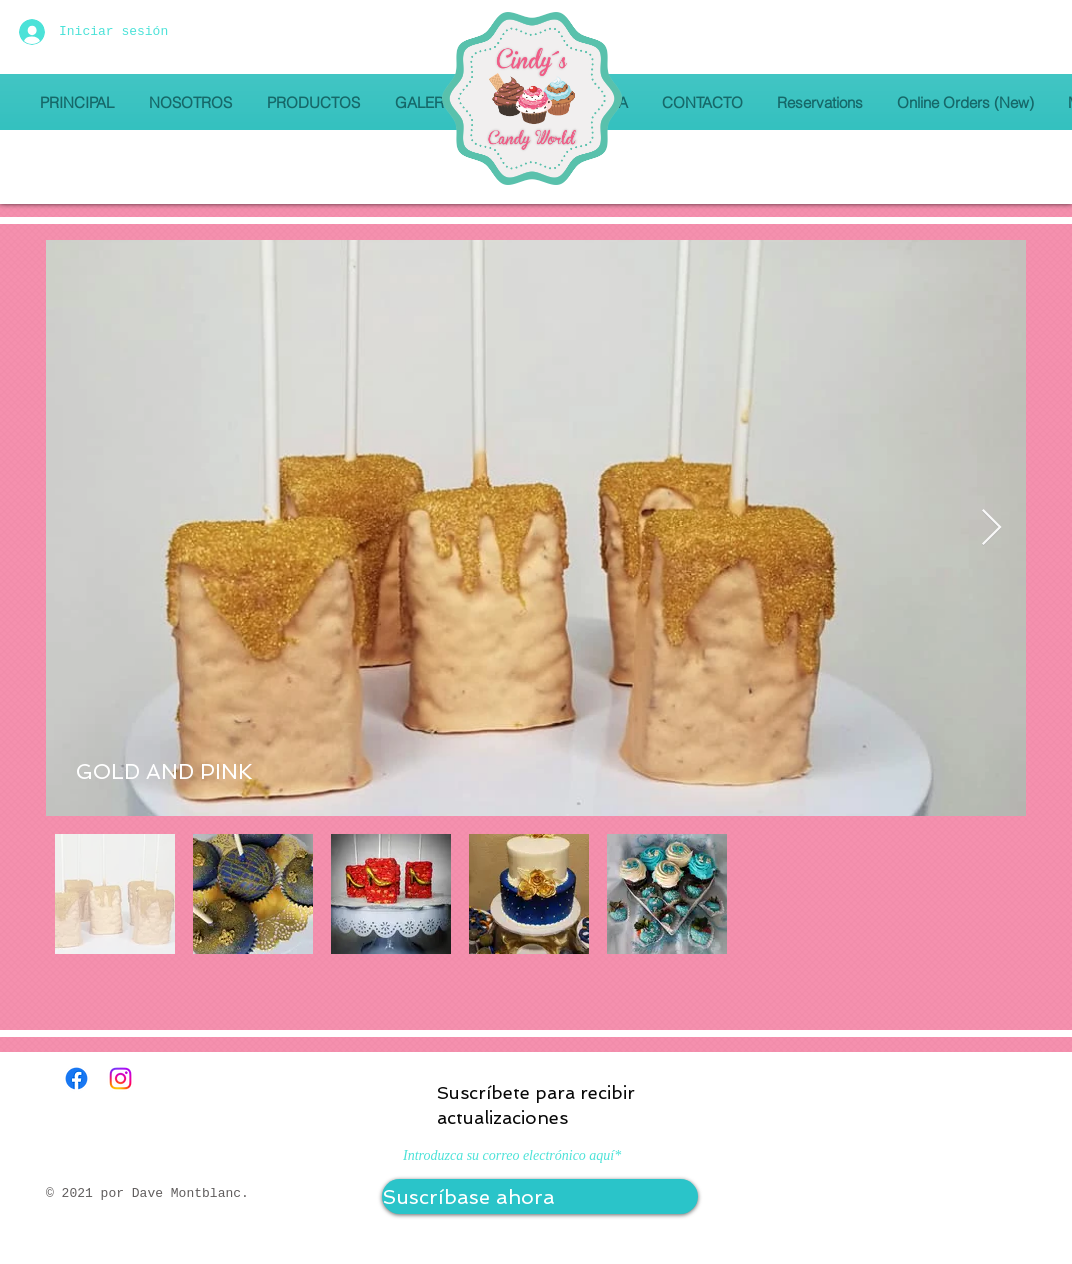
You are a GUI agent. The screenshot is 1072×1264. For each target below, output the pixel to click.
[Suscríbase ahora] (540, 1196)
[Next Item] (991, 528)
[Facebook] (76, 1078)
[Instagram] (120, 1078)
